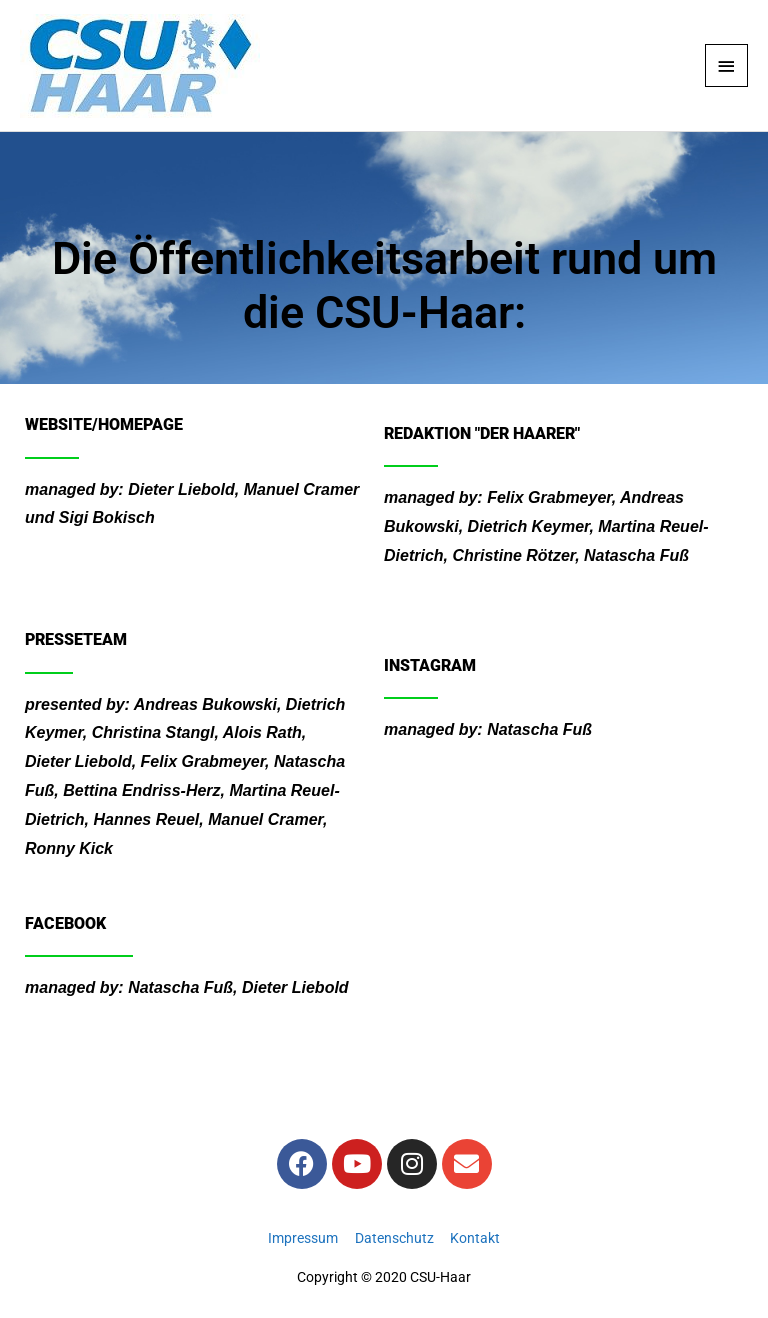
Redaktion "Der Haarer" (482, 433)
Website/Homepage (104, 424)
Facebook (65, 923)
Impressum (303, 1238)
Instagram (430, 665)
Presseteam (76, 639)
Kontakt (475, 1238)
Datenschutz (394, 1238)
